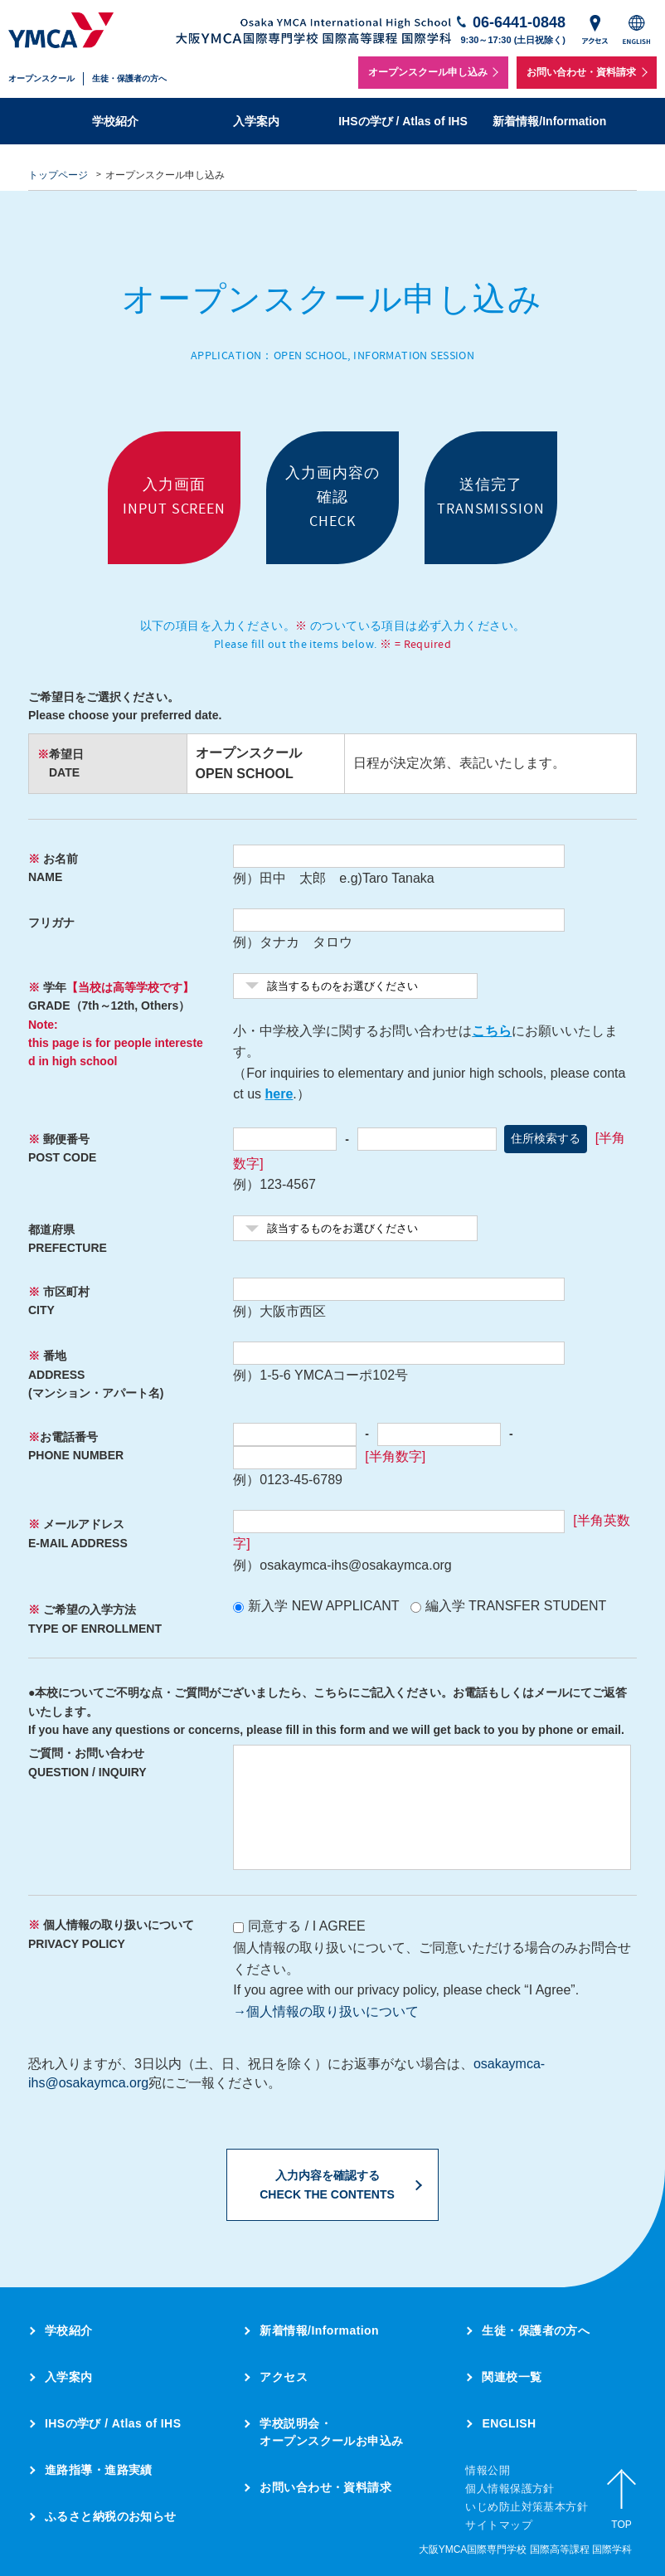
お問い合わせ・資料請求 (581, 72)
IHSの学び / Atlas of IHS (403, 121)
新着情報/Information (549, 121)
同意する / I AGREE (306, 1926)
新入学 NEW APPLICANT (323, 1606)
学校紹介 (115, 121)
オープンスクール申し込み (428, 72)
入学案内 (256, 121)
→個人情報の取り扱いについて (326, 2011)
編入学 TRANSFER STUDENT (516, 1606)
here (279, 1094)
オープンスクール (41, 78)
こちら (492, 1031)
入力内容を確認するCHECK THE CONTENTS (327, 2184)
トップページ (58, 175)
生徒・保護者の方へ (129, 78)
